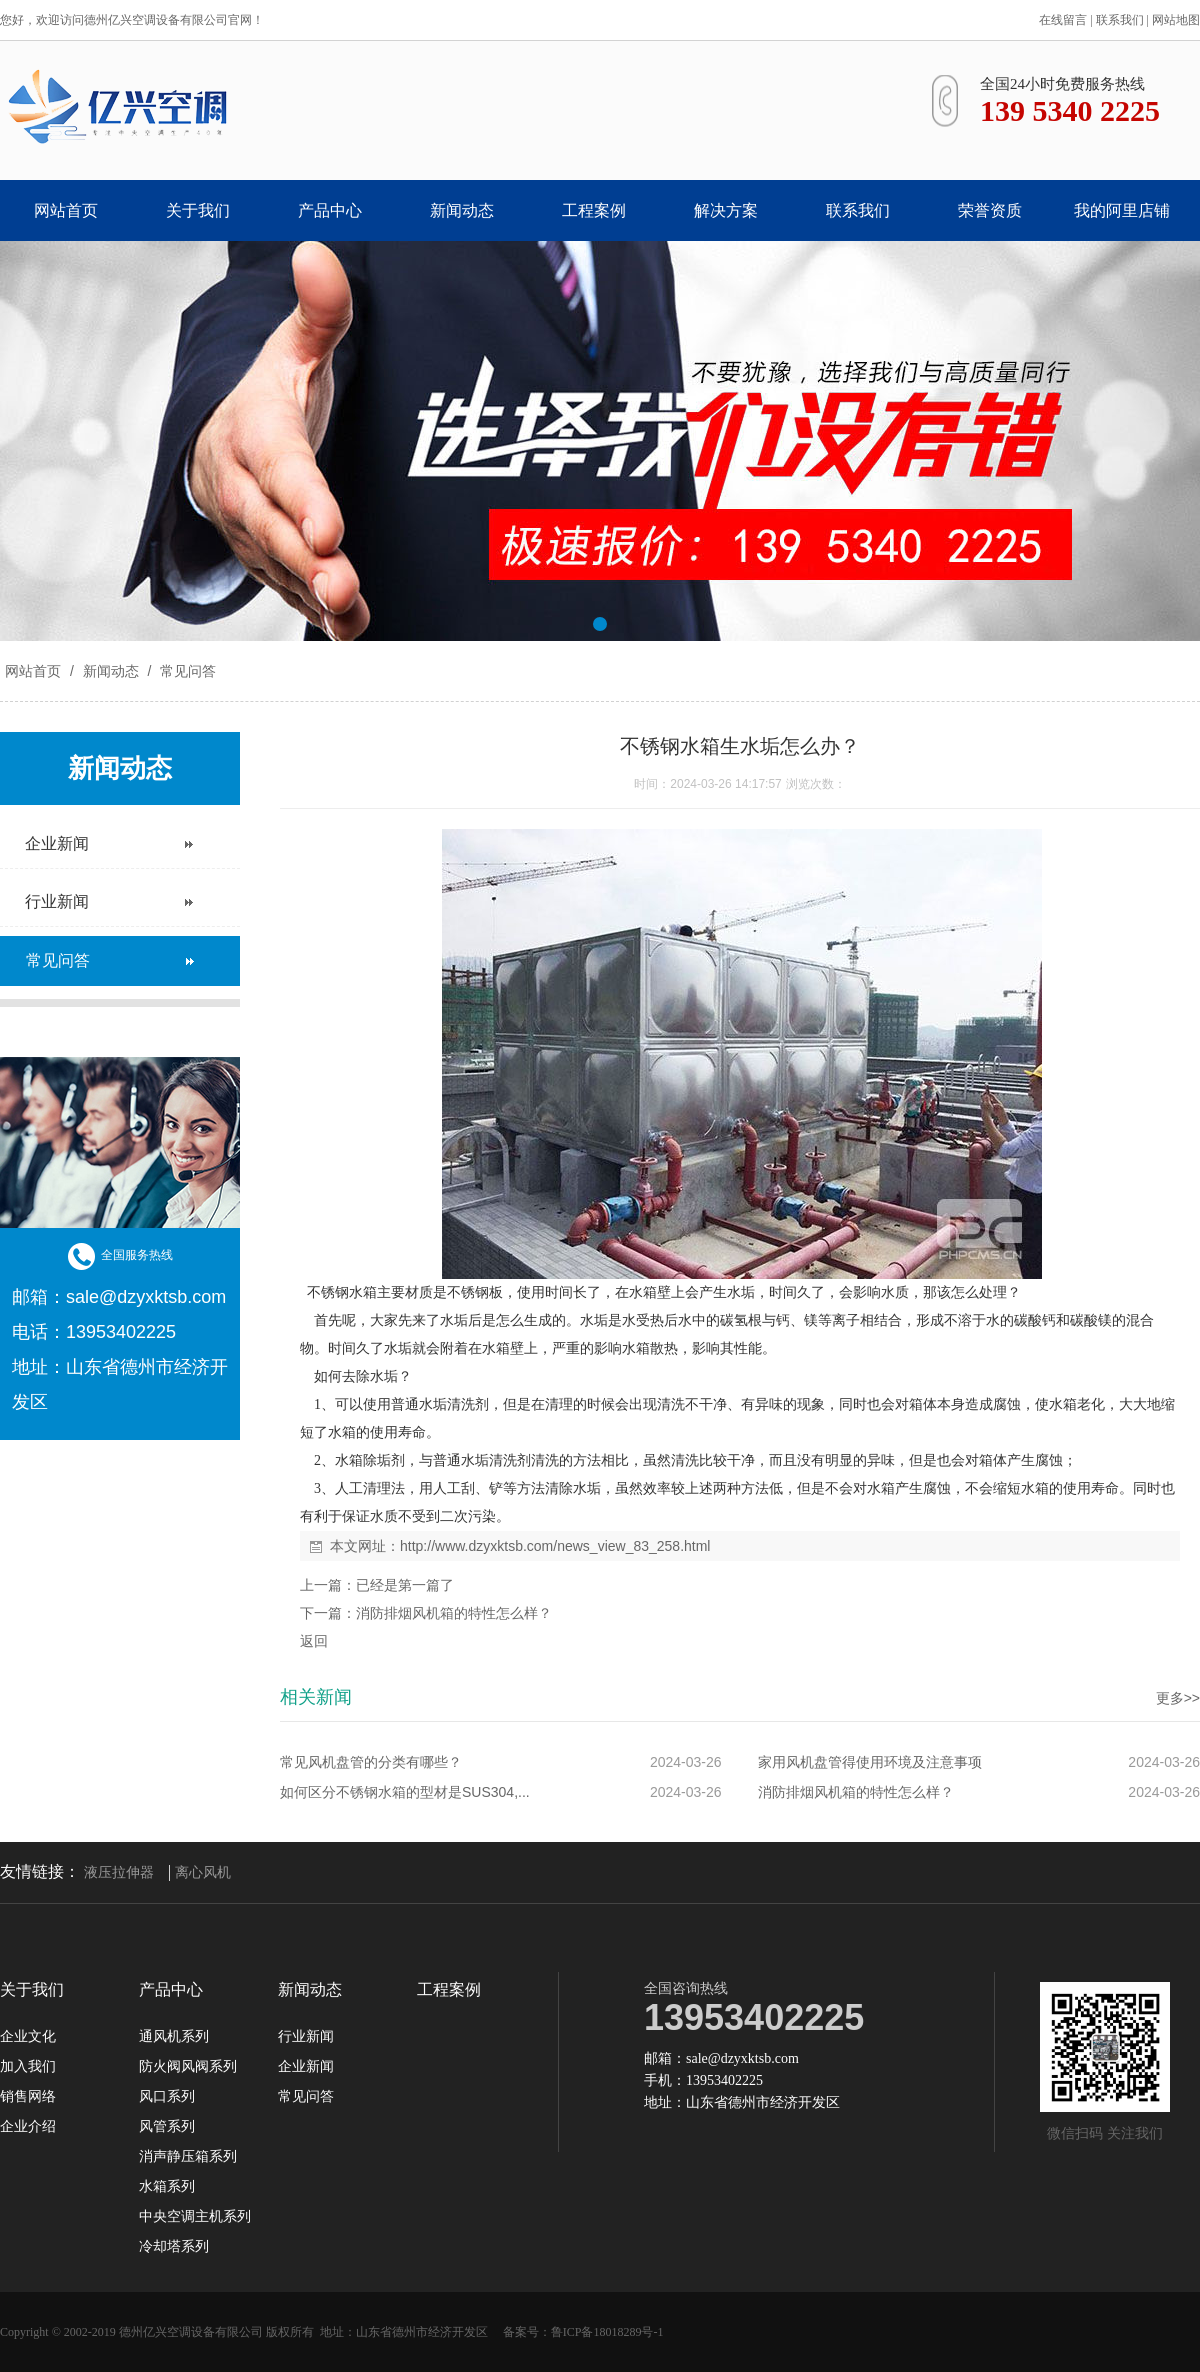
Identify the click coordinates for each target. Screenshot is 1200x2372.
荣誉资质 (990, 210)
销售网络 (28, 2097)
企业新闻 (306, 2067)
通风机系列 (174, 2037)
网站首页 (66, 210)
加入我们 (28, 2067)
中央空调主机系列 (195, 2217)
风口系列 (167, 2097)
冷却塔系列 (174, 2247)
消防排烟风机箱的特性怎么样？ (454, 1613)
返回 (314, 1641)
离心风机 (203, 1872)
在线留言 (1063, 20)
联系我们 (1120, 20)
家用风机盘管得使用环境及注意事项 (870, 1762)
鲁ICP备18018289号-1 (607, 2332)
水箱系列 (167, 2187)
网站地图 (1176, 20)
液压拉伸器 (119, 1872)
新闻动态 (462, 210)
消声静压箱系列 (188, 2157)
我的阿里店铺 (1122, 210)
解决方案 (726, 210)
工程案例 (594, 210)
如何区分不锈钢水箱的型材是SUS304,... (405, 1792)
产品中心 (330, 210)
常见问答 (186, 671)
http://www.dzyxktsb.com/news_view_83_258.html (555, 1546)
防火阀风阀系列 (188, 2067)
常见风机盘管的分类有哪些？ (371, 1762)
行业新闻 (306, 2037)
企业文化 (28, 2037)
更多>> (1178, 1698)
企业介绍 (28, 2127)
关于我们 (198, 210)
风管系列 (167, 2127)
